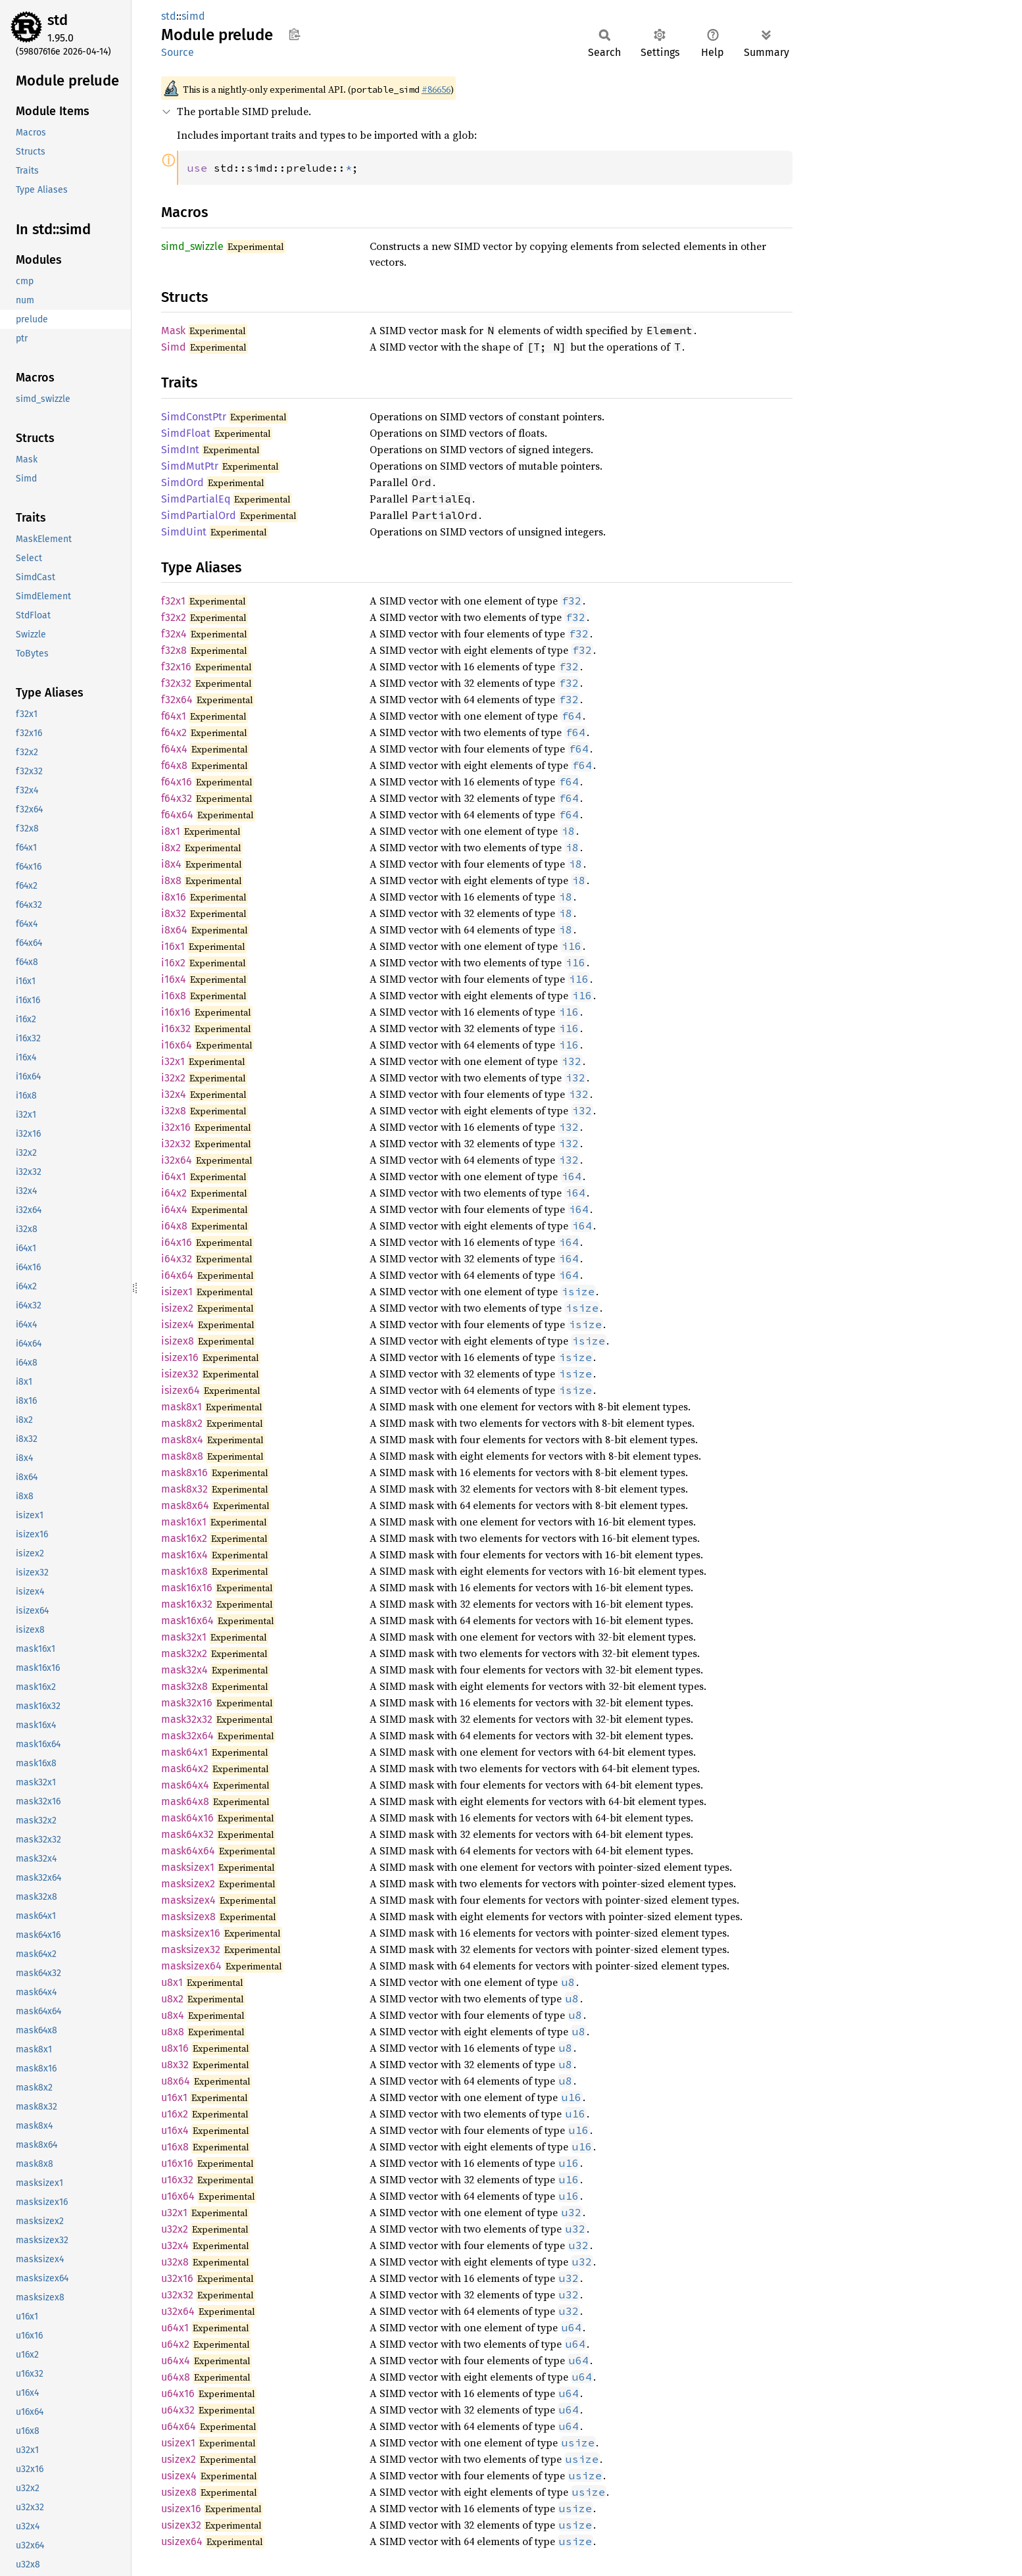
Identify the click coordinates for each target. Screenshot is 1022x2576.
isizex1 (177, 1291)
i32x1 (173, 1061)
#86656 (436, 89)
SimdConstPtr (193, 416)
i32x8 (173, 1110)
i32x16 (176, 1127)
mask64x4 (185, 1785)
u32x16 (177, 2278)
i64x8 (174, 1226)
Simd (173, 347)
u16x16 (177, 2163)
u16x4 (175, 2130)
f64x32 (176, 798)
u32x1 (174, 2212)
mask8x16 (184, 1472)
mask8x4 (182, 1439)
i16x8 (173, 995)
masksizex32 (190, 1949)
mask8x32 (184, 1489)
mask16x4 (184, 1554)
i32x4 (173, 1094)
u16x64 (178, 2196)
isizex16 (180, 1357)
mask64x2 (184, 1768)
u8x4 (172, 2015)
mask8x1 (181, 1406)
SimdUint (184, 532)
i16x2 (173, 962)
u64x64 (178, 2426)
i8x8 (171, 880)
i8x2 (171, 847)
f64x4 (174, 749)
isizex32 (180, 1374)
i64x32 (176, 1258)
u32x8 (175, 2262)
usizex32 (181, 2525)
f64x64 (177, 814)
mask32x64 (187, 1735)
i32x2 (173, 1078)
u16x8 (175, 2147)
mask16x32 (186, 1604)
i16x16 (176, 1012)
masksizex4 (188, 1900)
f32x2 (173, 617)
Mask (173, 330)
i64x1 (173, 1176)
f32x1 (173, 601)
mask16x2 (184, 1538)
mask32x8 (184, 1686)
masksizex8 (188, 1916)
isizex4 (177, 1324)
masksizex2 (188, 1883)
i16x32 (176, 1028)
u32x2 (174, 2229)
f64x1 (173, 716)
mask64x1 (184, 1752)
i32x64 (176, 1160)
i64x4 (174, 1209)
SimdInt (180, 449)
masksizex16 (190, 1933)
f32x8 (174, 650)
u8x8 (172, 2031)
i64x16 (176, 1242)
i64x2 (174, 1193)
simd (193, 16)
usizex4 (179, 2475)
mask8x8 (182, 1456)
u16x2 (174, 2114)
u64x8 (175, 2377)
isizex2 (177, 1308)
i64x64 (177, 1275)
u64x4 (175, 2360)
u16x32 (177, 2179)
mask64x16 (187, 1818)
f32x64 (177, 699)
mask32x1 (184, 1637)
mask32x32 (186, 1719)
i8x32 (173, 913)
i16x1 (173, 946)
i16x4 (173, 979)
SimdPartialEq (195, 499)
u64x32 (178, 2410)
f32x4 (174, 634)
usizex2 (178, 2459)
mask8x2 (182, 1423)
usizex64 (182, 2541)
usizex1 (178, 2443)
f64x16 (176, 782)
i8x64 (174, 930)
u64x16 (178, 2393)
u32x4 (175, 2245)
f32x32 (176, 683)
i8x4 (171, 864)
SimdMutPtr (189, 466)
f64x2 (174, 732)
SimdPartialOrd (198, 515)
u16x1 (174, 2097)
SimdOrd (182, 482)
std (57, 20)
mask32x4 (184, 1670)
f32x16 (176, 666)
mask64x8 (185, 1801)
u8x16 (175, 2048)
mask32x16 (186, 1703)
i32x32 (176, 1143)
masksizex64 (191, 1966)
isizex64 (180, 1390)
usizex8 (179, 2492)
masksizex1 (187, 1867)
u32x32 (177, 2295)
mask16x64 (187, 1620)
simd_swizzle (192, 246)
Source (177, 52)
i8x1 (170, 831)
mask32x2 (184, 1653)
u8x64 (175, 2081)
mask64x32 (187, 1834)
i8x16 (173, 897)
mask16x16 (186, 1587)
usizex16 (181, 2508)
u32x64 (178, 2311)
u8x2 (172, 1999)
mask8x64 (185, 1505)
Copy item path (294, 34)
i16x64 (176, 1045)
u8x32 (175, 2064)
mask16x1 (184, 1522)
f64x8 (174, 765)
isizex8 (177, 1341)
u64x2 (175, 2344)
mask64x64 (188, 1851)
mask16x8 (184, 1571)
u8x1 (172, 1982)
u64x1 (175, 2327)
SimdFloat (185, 433)
